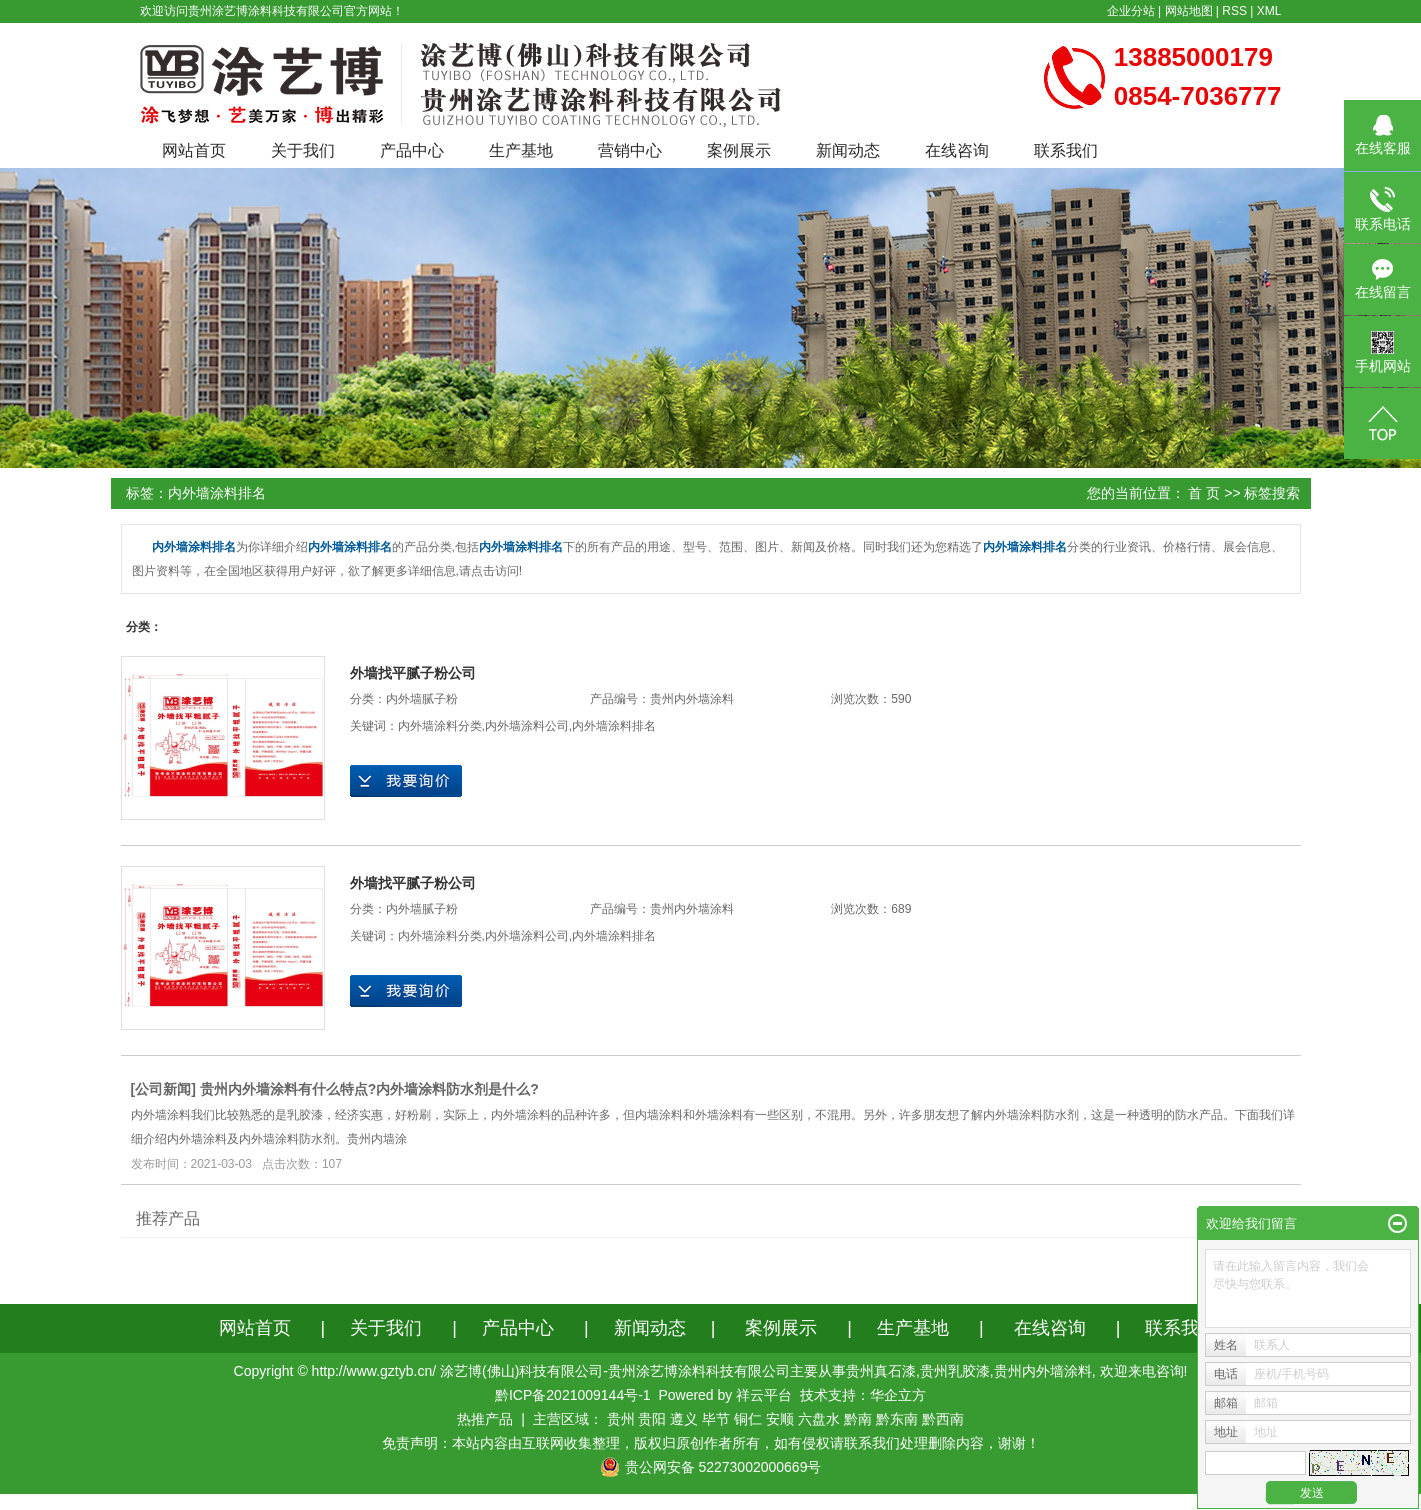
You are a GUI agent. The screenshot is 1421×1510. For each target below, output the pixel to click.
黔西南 (943, 1419)
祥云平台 (764, 1395)
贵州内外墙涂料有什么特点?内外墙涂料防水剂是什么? (369, 1089)
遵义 (684, 1419)
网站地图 (1189, 11)
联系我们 (1066, 150)
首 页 (1204, 493)
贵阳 (652, 1419)
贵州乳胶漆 (955, 1371)
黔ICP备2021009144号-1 (573, 1395)
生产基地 (521, 150)
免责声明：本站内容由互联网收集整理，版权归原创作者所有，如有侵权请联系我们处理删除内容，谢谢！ (711, 1443)
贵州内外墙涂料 (1043, 1371)
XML (1269, 11)
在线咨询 (957, 150)
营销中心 (630, 150)
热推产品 (485, 1419)
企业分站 (1131, 11)
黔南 (858, 1419)
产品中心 (412, 150)
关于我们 (303, 150)
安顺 (780, 1419)
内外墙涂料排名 (614, 726)
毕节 (716, 1419)
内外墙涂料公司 (527, 726)
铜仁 (748, 1419)
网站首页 (194, 150)
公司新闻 (163, 1089)
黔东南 (897, 1419)
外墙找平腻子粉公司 (413, 673)
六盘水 (819, 1419)
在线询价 (406, 781)
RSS (1234, 11)
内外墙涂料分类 (440, 726)
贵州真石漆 (881, 1371)
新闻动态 (848, 150)
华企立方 (898, 1395)
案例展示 (739, 150)
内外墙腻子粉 (422, 699)
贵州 (621, 1419)
